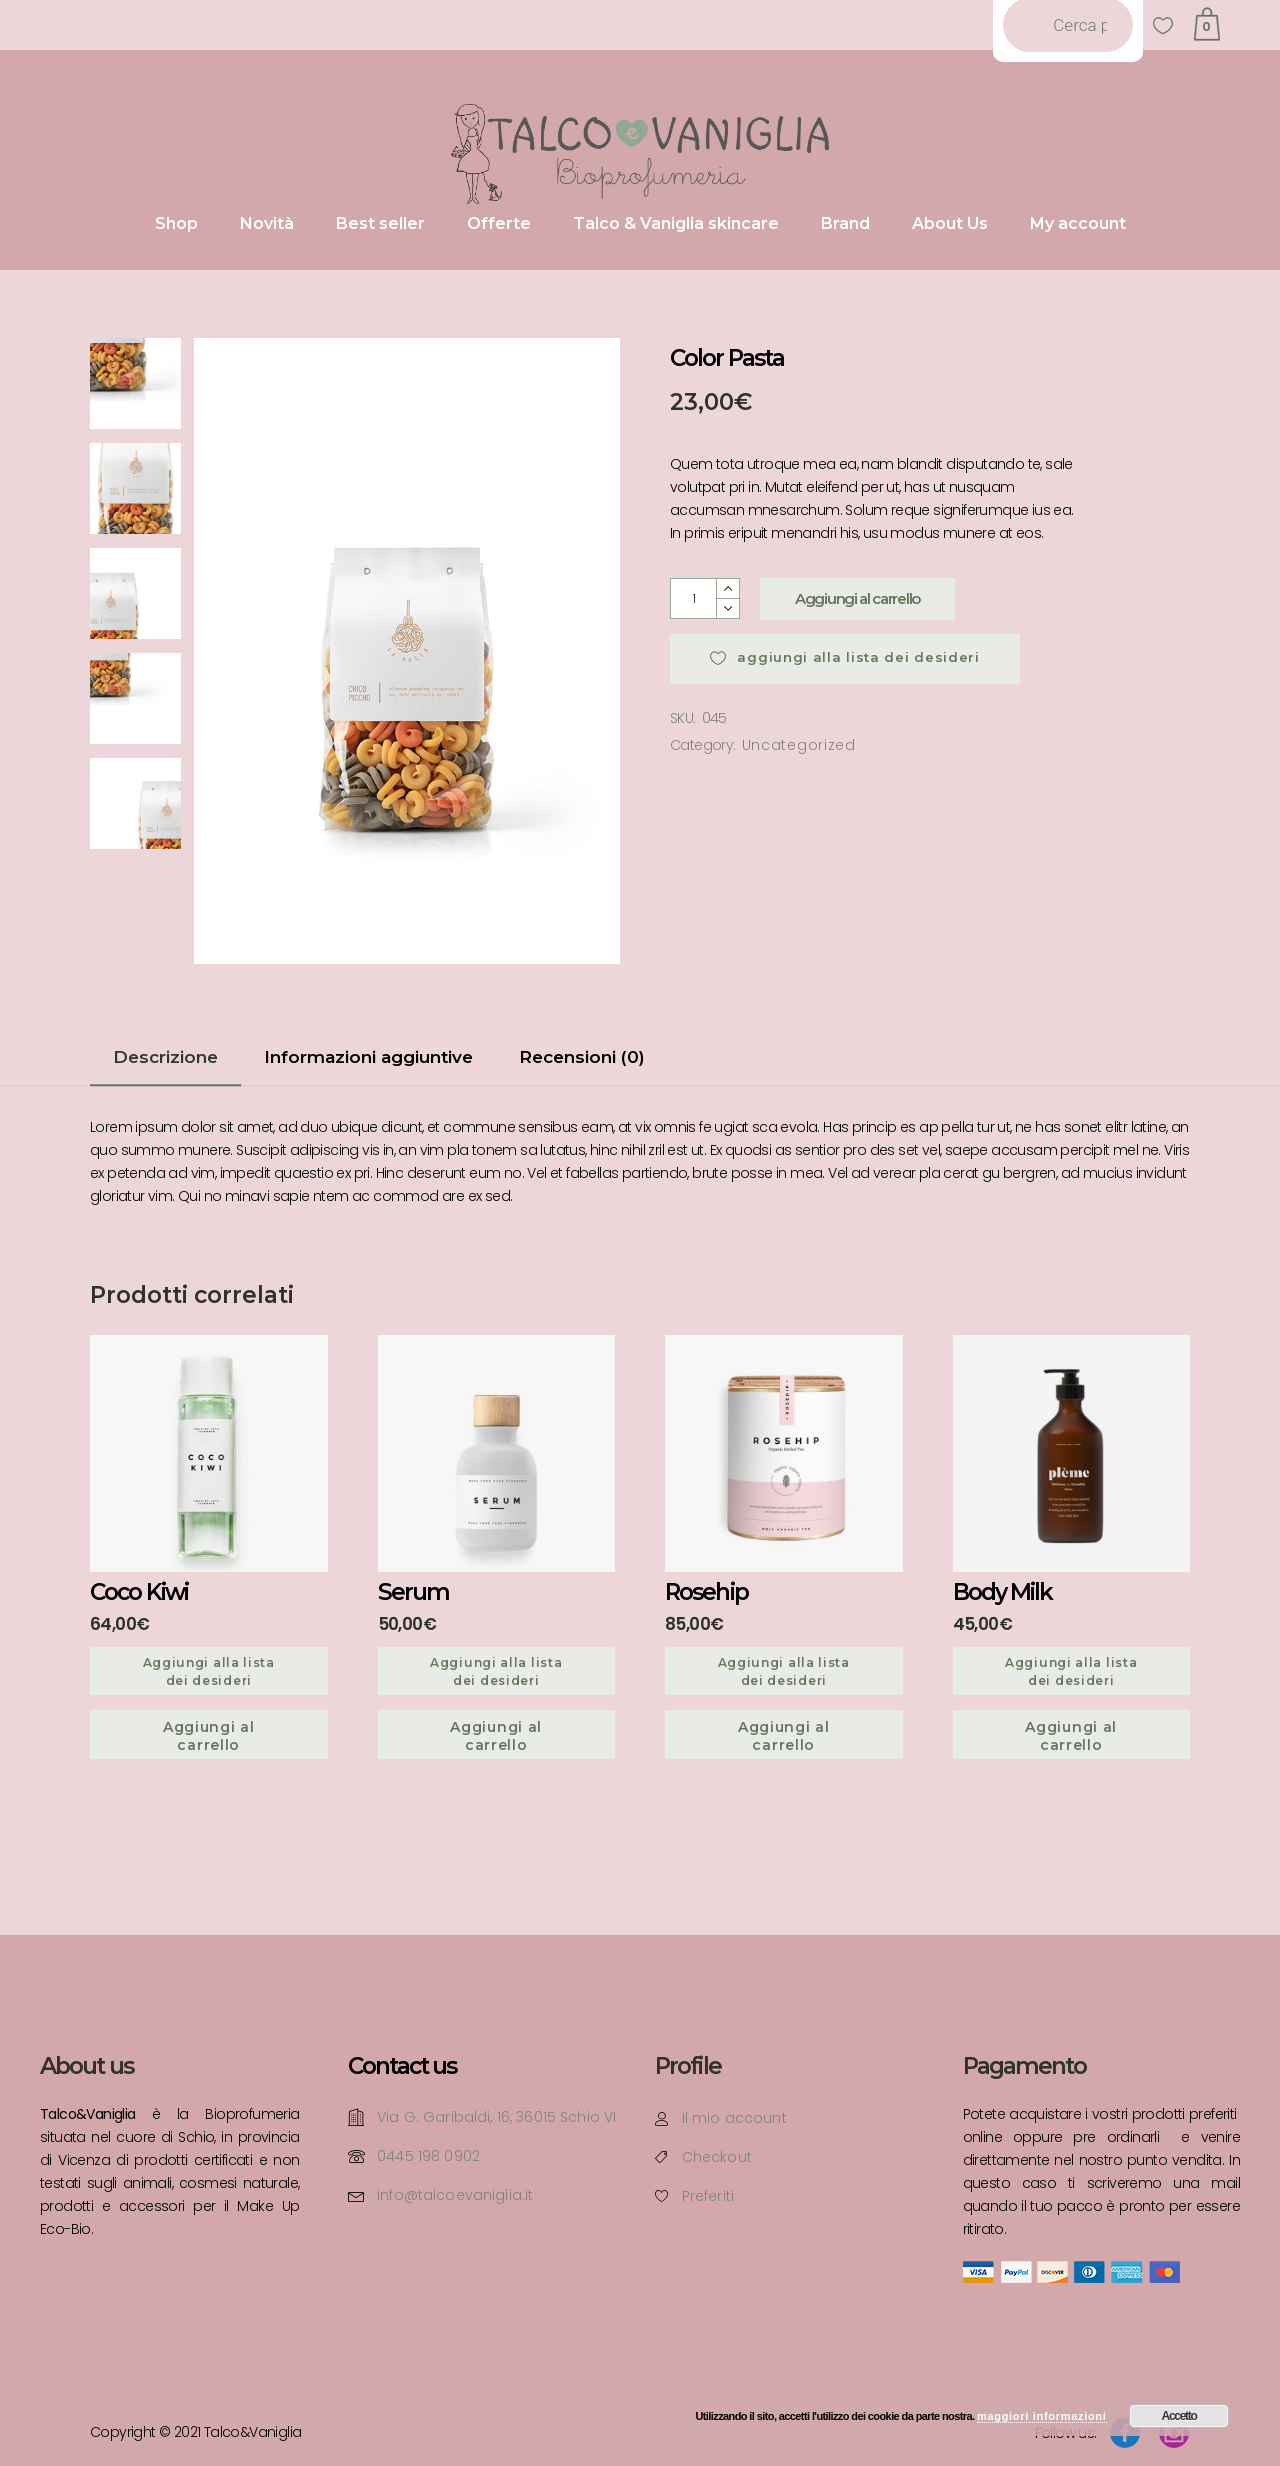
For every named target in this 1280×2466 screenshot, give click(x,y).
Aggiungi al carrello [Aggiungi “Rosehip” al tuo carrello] (784, 1736)
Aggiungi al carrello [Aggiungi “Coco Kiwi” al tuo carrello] (209, 1736)
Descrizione (165, 1057)
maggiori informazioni (1042, 2416)
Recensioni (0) (582, 1057)
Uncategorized (799, 745)
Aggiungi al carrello (857, 598)
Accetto (1179, 2416)
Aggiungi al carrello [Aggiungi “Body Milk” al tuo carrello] (1071, 1736)
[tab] (165, 1063)
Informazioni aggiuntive (368, 1057)
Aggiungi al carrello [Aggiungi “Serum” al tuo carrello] (496, 1736)
